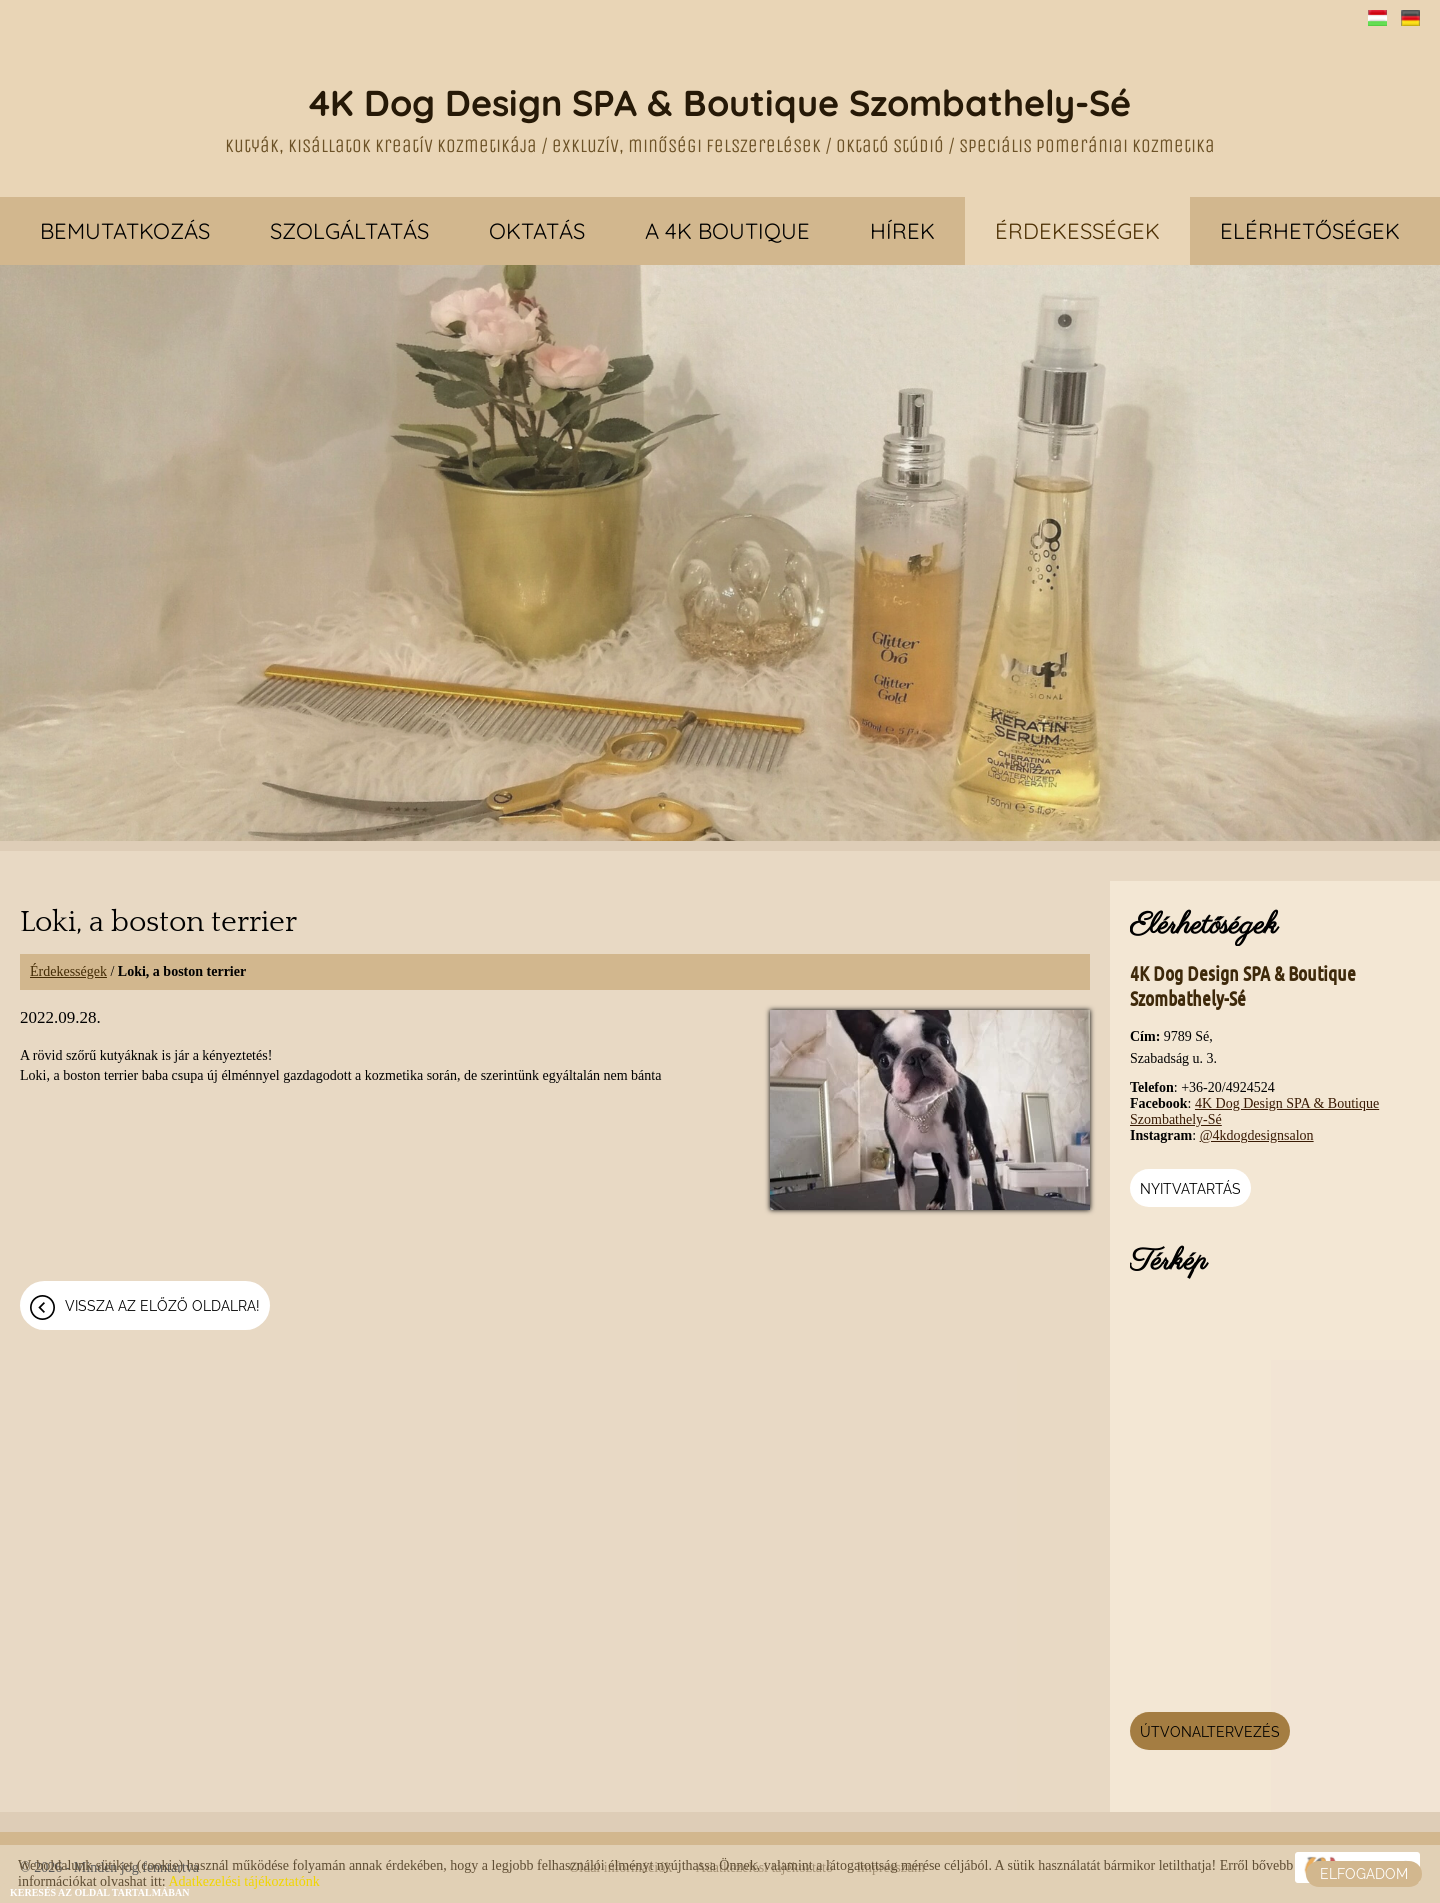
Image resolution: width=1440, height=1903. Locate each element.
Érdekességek (1077, 231)
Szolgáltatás (349, 231)
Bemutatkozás (125, 231)
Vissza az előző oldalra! (162, 1306)
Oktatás (537, 231)
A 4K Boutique (727, 231)
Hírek (902, 231)
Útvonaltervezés (1210, 1732)
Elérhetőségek (1310, 231)
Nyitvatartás (1190, 1189)
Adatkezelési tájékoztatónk (243, 1881)
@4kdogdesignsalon (1257, 1135)
